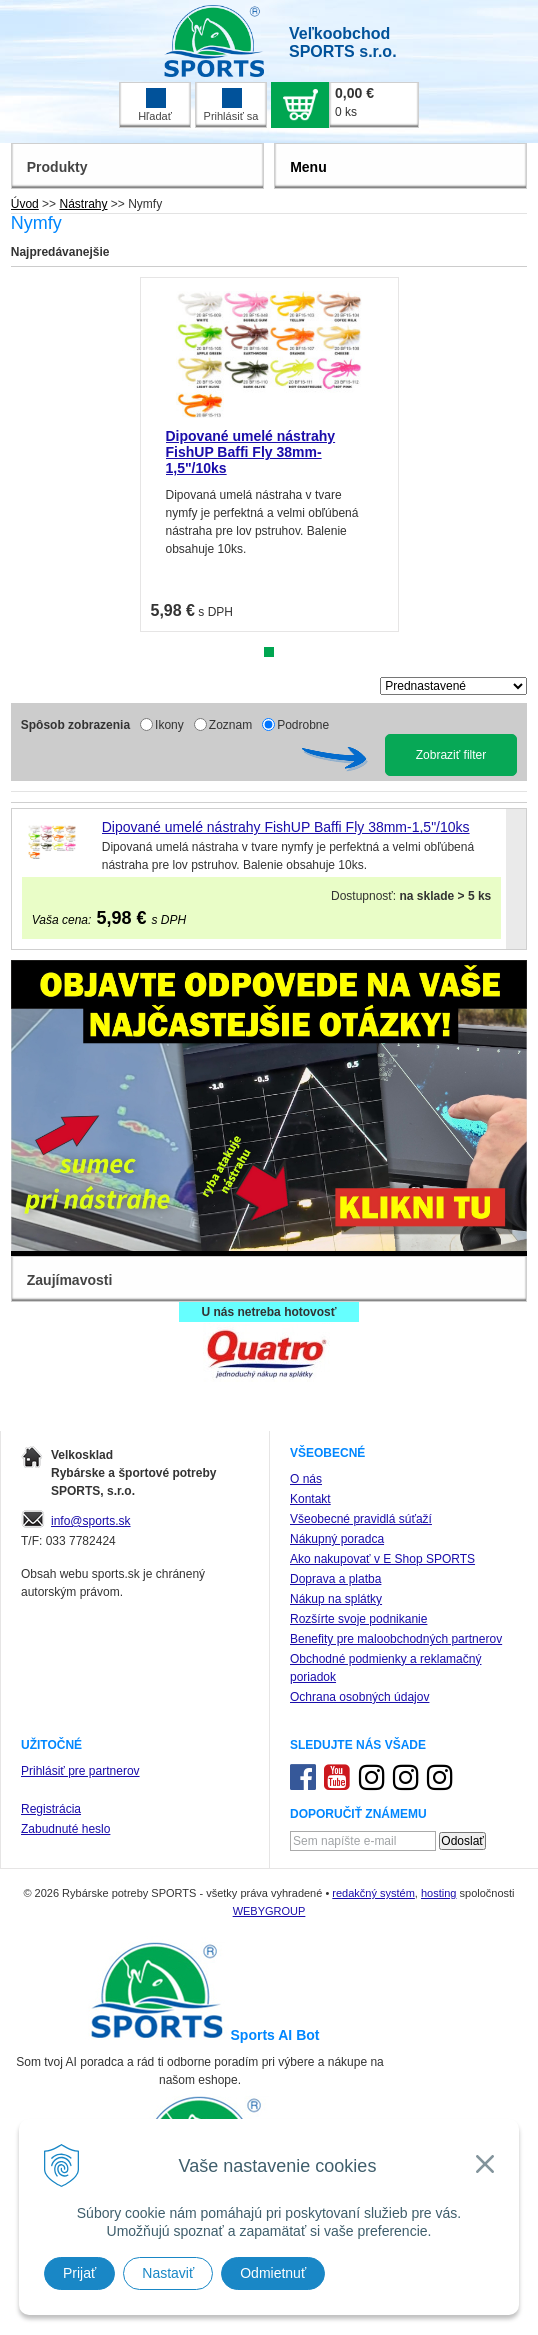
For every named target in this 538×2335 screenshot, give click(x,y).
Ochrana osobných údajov (359, 1697)
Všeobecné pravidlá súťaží (361, 1519)
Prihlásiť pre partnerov (80, 1771)
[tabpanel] (269, 454)
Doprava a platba (335, 1579)
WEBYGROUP (269, 1911)
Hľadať (155, 105)
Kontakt (310, 1499)
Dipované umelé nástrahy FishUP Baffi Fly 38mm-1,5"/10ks (251, 452)
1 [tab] (269, 652)
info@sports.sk (91, 1521)
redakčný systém (373, 1893)
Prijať (79, 2273)
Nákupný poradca (337, 1539)
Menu (308, 167)
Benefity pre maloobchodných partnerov (396, 1639)
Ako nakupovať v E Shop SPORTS (382, 1559)
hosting (438, 1893)
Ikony (169, 725)
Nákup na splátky (336, 1599)
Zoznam (230, 725)
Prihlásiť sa (231, 105)
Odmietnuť (273, 2273)
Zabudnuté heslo (65, 1829)
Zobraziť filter (451, 755)
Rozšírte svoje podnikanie (358, 1619)
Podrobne (303, 725)
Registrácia (51, 1809)
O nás (306, 1479)
